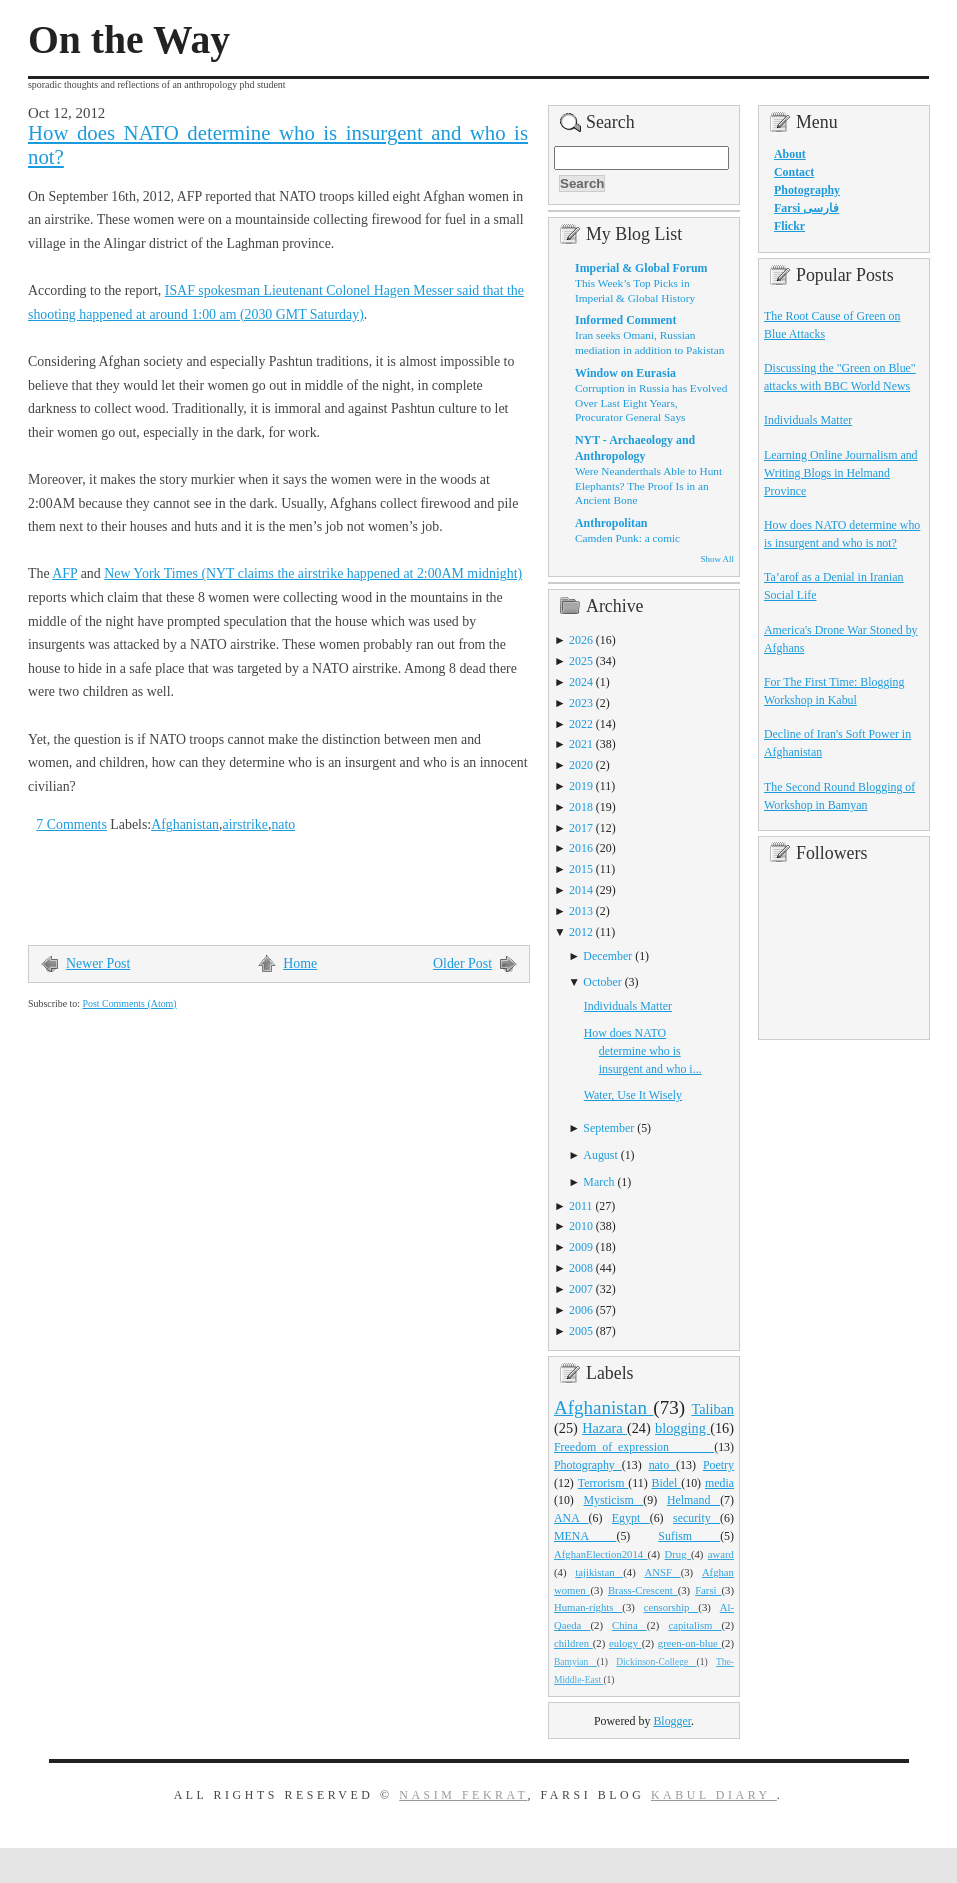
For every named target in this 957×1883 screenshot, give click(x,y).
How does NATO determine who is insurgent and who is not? (278, 145)
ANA (571, 1518)
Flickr (789, 226)
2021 (581, 744)
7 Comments (71, 824)
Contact (794, 172)
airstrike (244, 824)
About (790, 154)
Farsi (708, 1590)
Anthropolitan (611, 523)
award (721, 1554)
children (573, 1643)
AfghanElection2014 (601, 1554)
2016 (581, 848)
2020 (581, 765)
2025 (581, 661)
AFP (64, 573)
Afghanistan (185, 824)
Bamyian (575, 1662)
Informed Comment (625, 320)
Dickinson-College (656, 1662)
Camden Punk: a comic (627, 538)
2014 (581, 890)
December (607, 956)
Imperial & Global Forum (641, 268)
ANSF (663, 1572)
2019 (581, 786)
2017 (581, 828)
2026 (581, 640)
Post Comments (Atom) (129, 1003)
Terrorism (603, 1483)
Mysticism (613, 1500)
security (696, 1518)
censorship (671, 1607)
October (602, 982)
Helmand (693, 1500)
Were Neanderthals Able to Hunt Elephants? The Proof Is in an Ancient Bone (648, 485)
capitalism (694, 1625)
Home (300, 963)
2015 (581, 869)
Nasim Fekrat (463, 1795)
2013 (581, 911)
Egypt (631, 1518)
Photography (588, 1465)
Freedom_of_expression (634, 1447)
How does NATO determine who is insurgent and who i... (643, 1051)
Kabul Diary (714, 1795)
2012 (581, 932)
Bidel (667, 1483)
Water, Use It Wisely (633, 1095)
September (608, 1128)
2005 (581, 1331)
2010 (581, 1226)
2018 (581, 807)
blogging (682, 1428)
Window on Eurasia (625, 373)
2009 (581, 1247)
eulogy (625, 1643)
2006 (581, 1310)
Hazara (604, 1428)
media (719, 1483)
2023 (581, 703)
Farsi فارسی (806, 208)
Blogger (672, 1721)
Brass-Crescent (643, 1590)
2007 (581, 1289)
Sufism (689, 1536)
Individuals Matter (628, 1006)
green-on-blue (690, 1643)
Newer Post (98, 963)
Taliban (712, 1409)
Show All (717, 559)
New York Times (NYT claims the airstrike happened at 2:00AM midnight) (313, 573)
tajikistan (599, 1572)
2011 (580, 1206)
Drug (678, 1554)
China (629, 1625)
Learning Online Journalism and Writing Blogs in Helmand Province (841, 473)
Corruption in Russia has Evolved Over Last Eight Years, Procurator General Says (651, 402)
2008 (581, 1268)
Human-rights (588, 1607)
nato (283, 824)
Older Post (462, 963)
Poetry (718, 1465)
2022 (581, 724)
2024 (581, 682)
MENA (585, 1536)
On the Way (129, 40)
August (600, 1155)
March (598, 1182)
